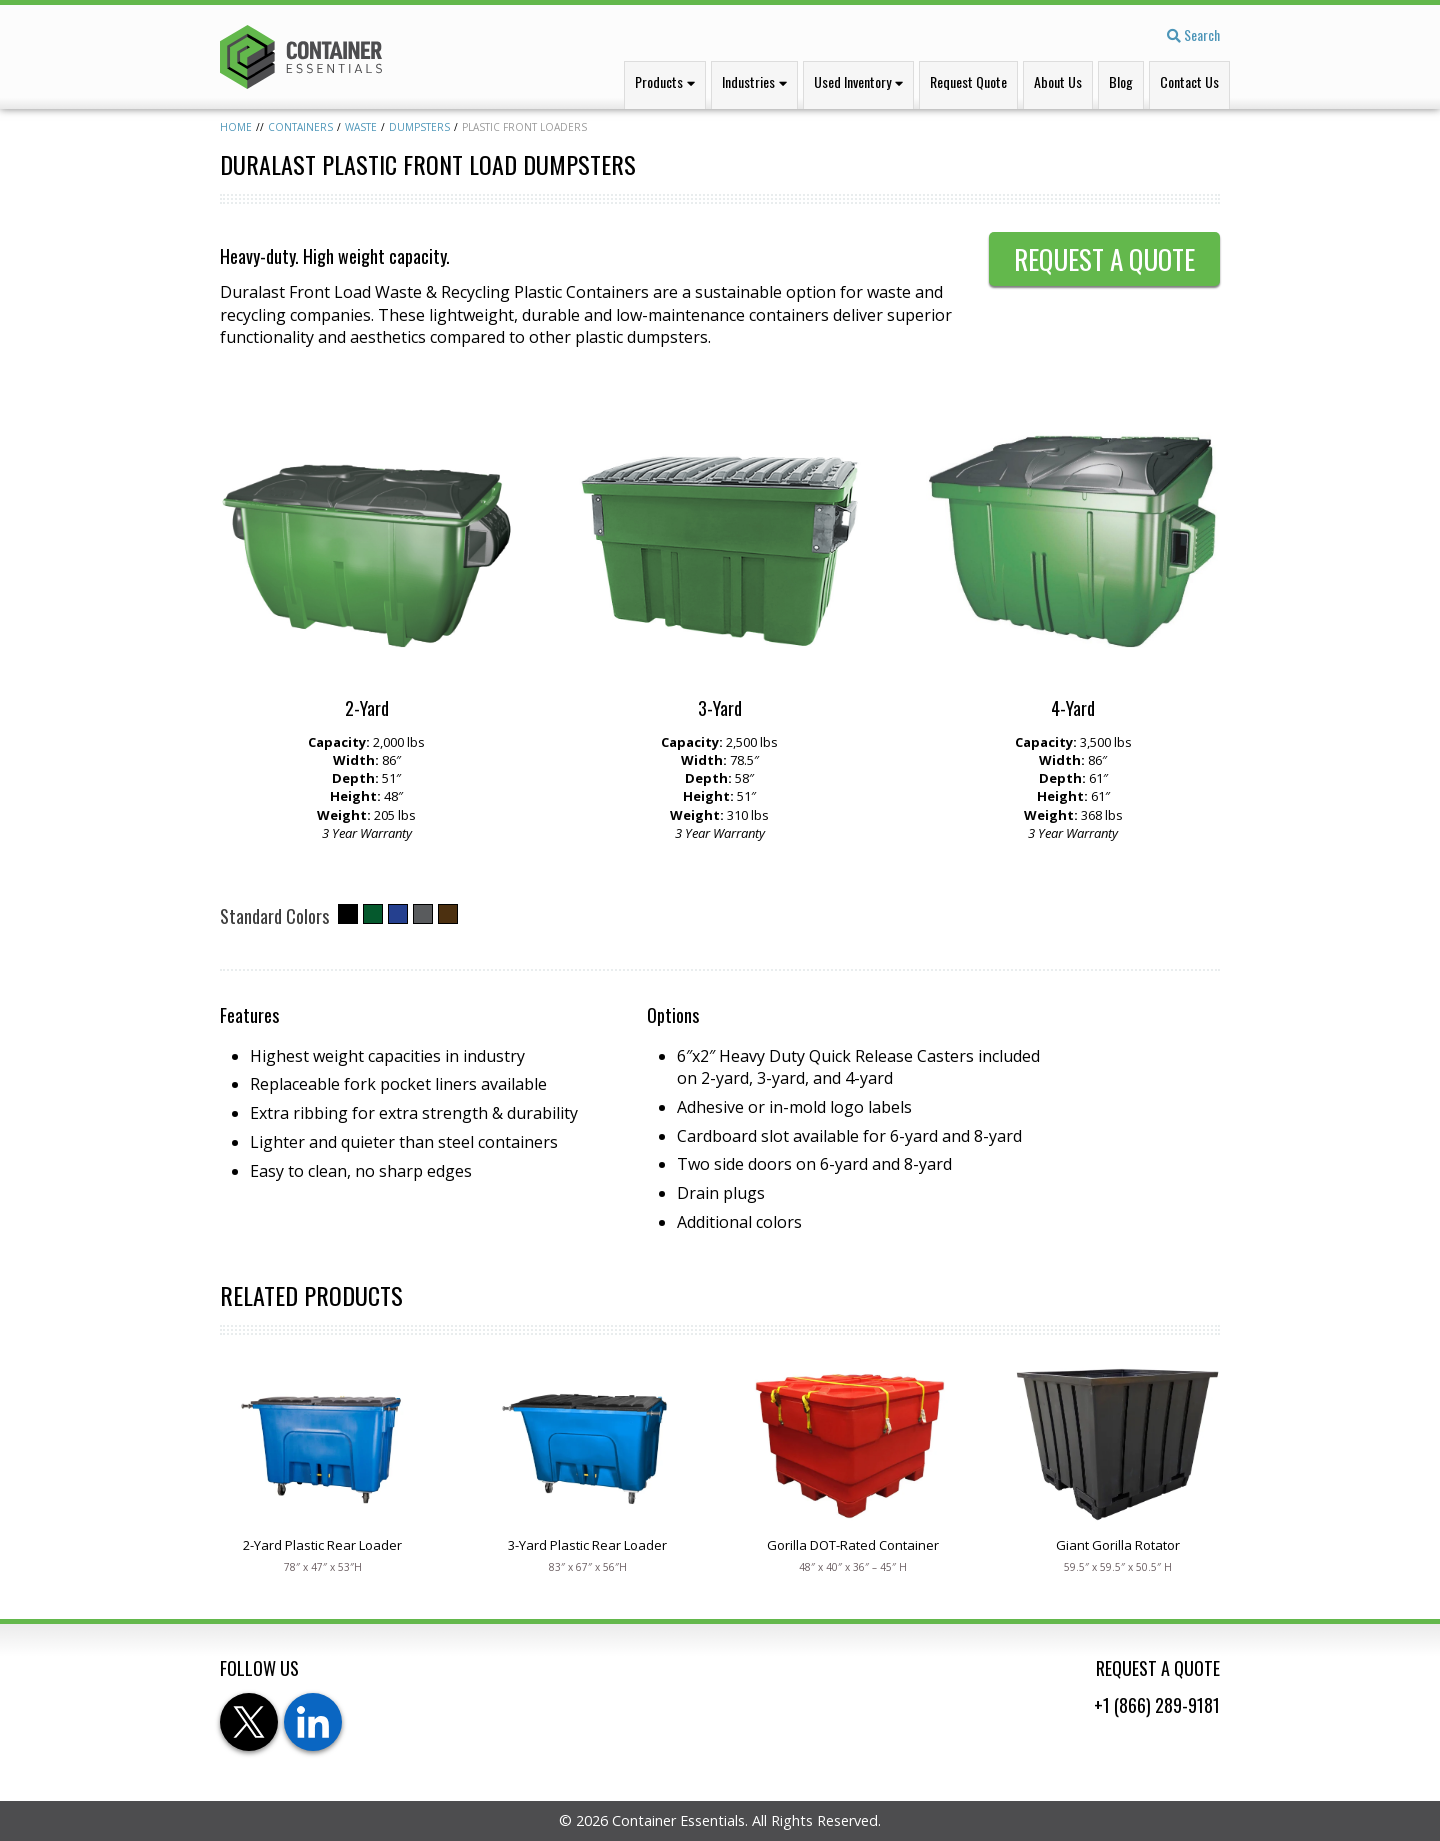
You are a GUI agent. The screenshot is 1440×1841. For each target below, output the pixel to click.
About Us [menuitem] (1058, 81)
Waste (361, 127)
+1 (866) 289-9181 (1157, 1705)
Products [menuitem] (659, 81)
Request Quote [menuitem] (968, 81)
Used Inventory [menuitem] (852, 81)
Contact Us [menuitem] (1189, 81)
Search (1193, 34)
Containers (300, 127)
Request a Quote (1104, 259)
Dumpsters (419, 127)
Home (236, 127)
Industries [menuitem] (748, 81)
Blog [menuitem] (1121, 81)
